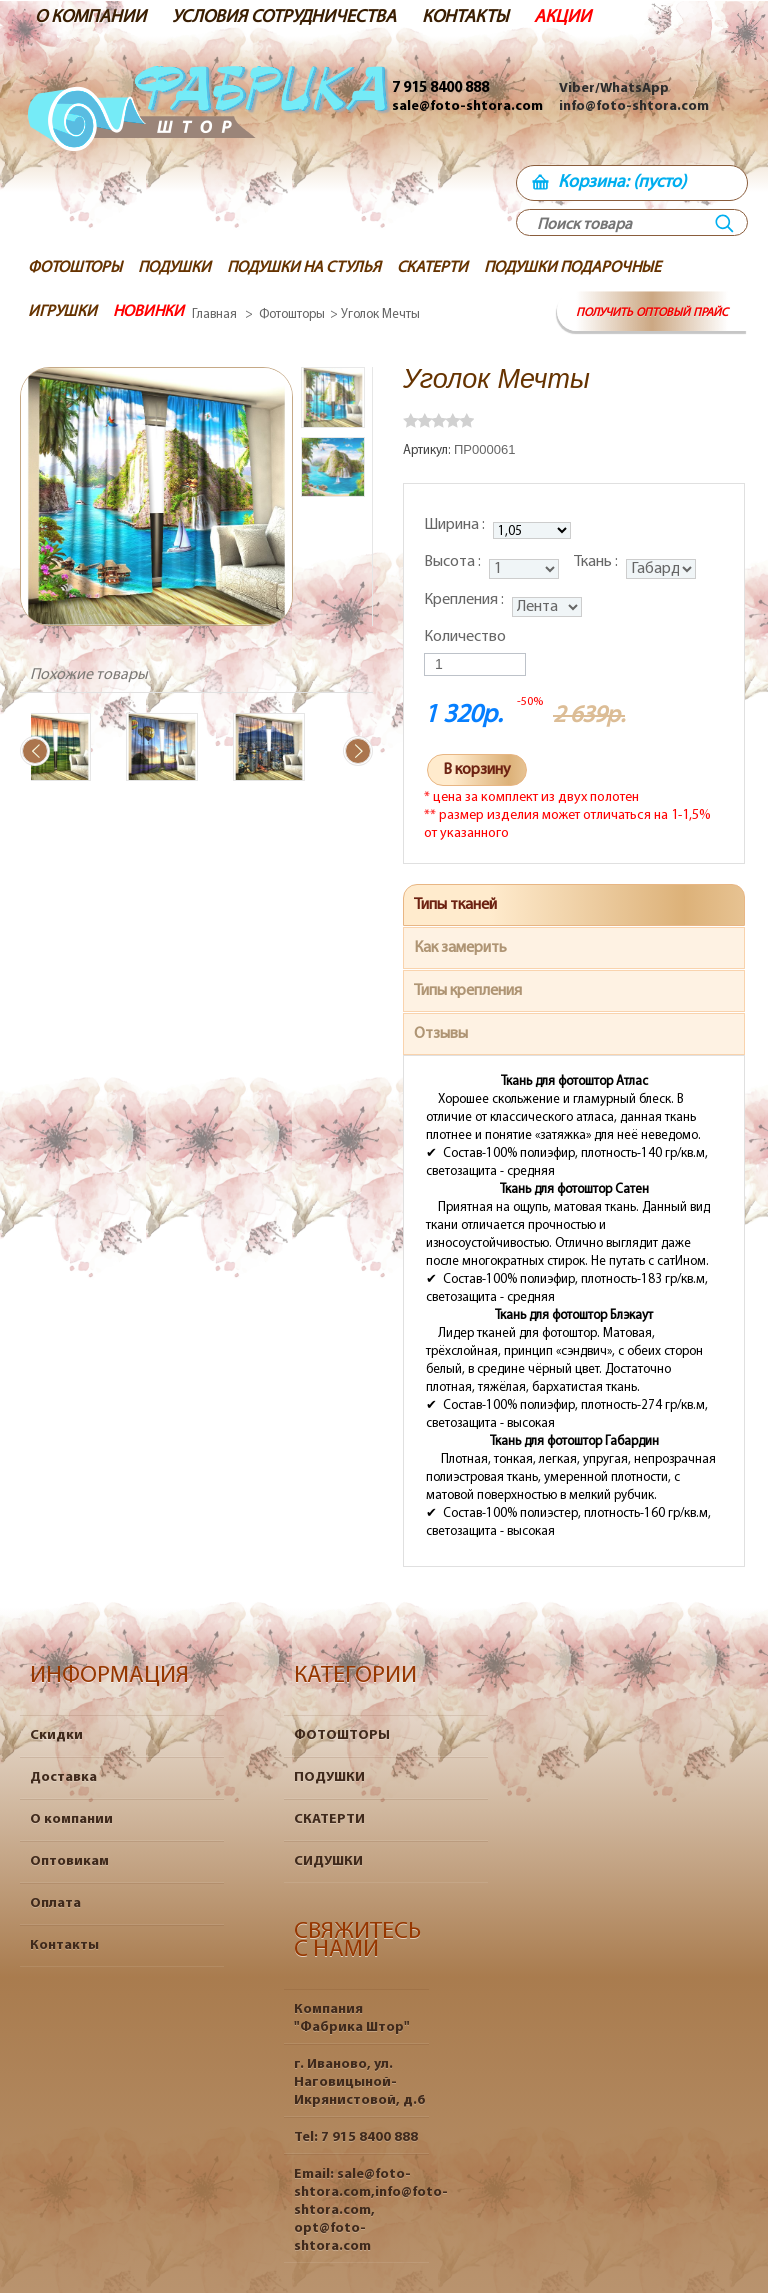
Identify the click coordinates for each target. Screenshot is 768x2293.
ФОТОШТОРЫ (342, 1735)
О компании (71, 1819)
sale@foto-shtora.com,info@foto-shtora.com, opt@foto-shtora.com (371, 2210)
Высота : (454, 562)
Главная (214, 314)
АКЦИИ (562, 17)
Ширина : (456, 525)
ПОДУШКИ (329, 1777)
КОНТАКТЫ (465, 17)
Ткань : (597, 562)
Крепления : (465, 600)
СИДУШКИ (328, 1861)
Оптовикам (69, 1861)
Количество (465, 637)
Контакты (64, 1945)
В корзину (477, 770)
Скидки (56, 1735)
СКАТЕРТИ (329, 1819)
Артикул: (428, 450)
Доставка (63, 1777)
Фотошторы (292, 314)
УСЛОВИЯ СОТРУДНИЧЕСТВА (284, 17)
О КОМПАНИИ (90, 17)
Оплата (55, 1903)
